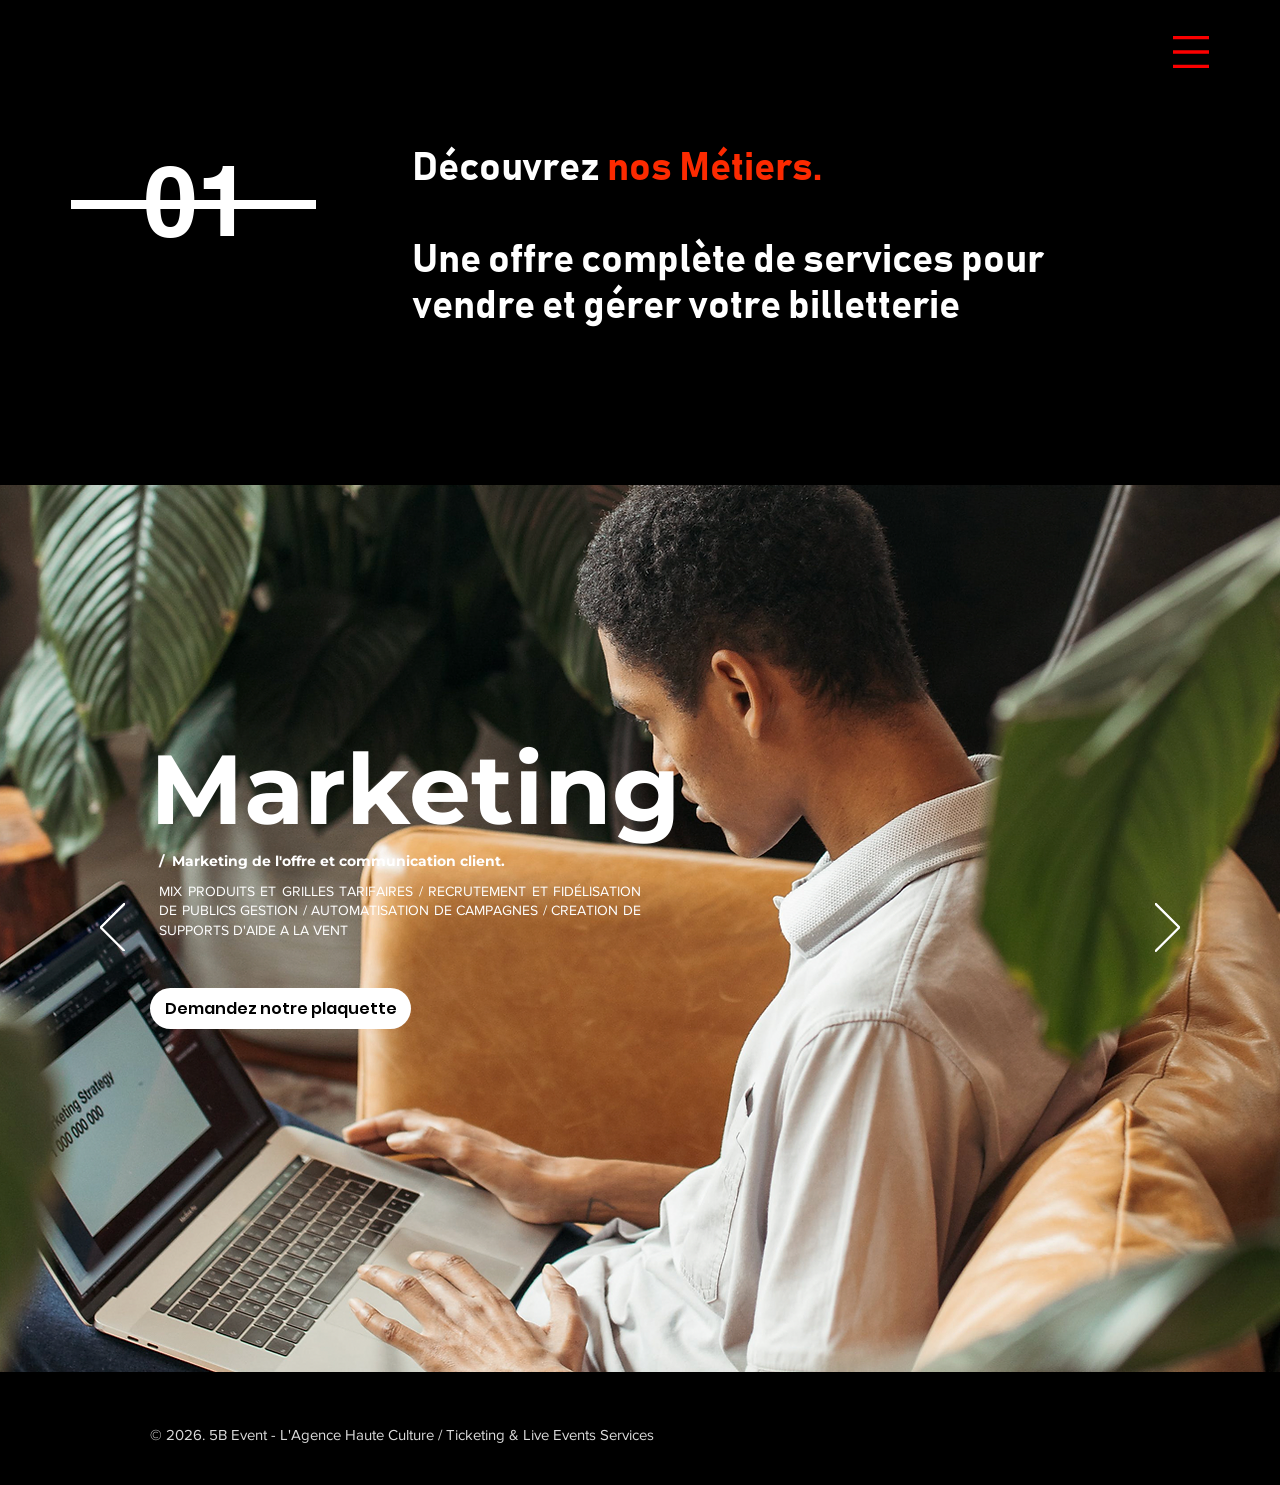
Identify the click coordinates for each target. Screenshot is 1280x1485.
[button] (1191, 52)
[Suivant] (1167, 929)
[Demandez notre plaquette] (280, 1008)
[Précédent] (112, 929)
